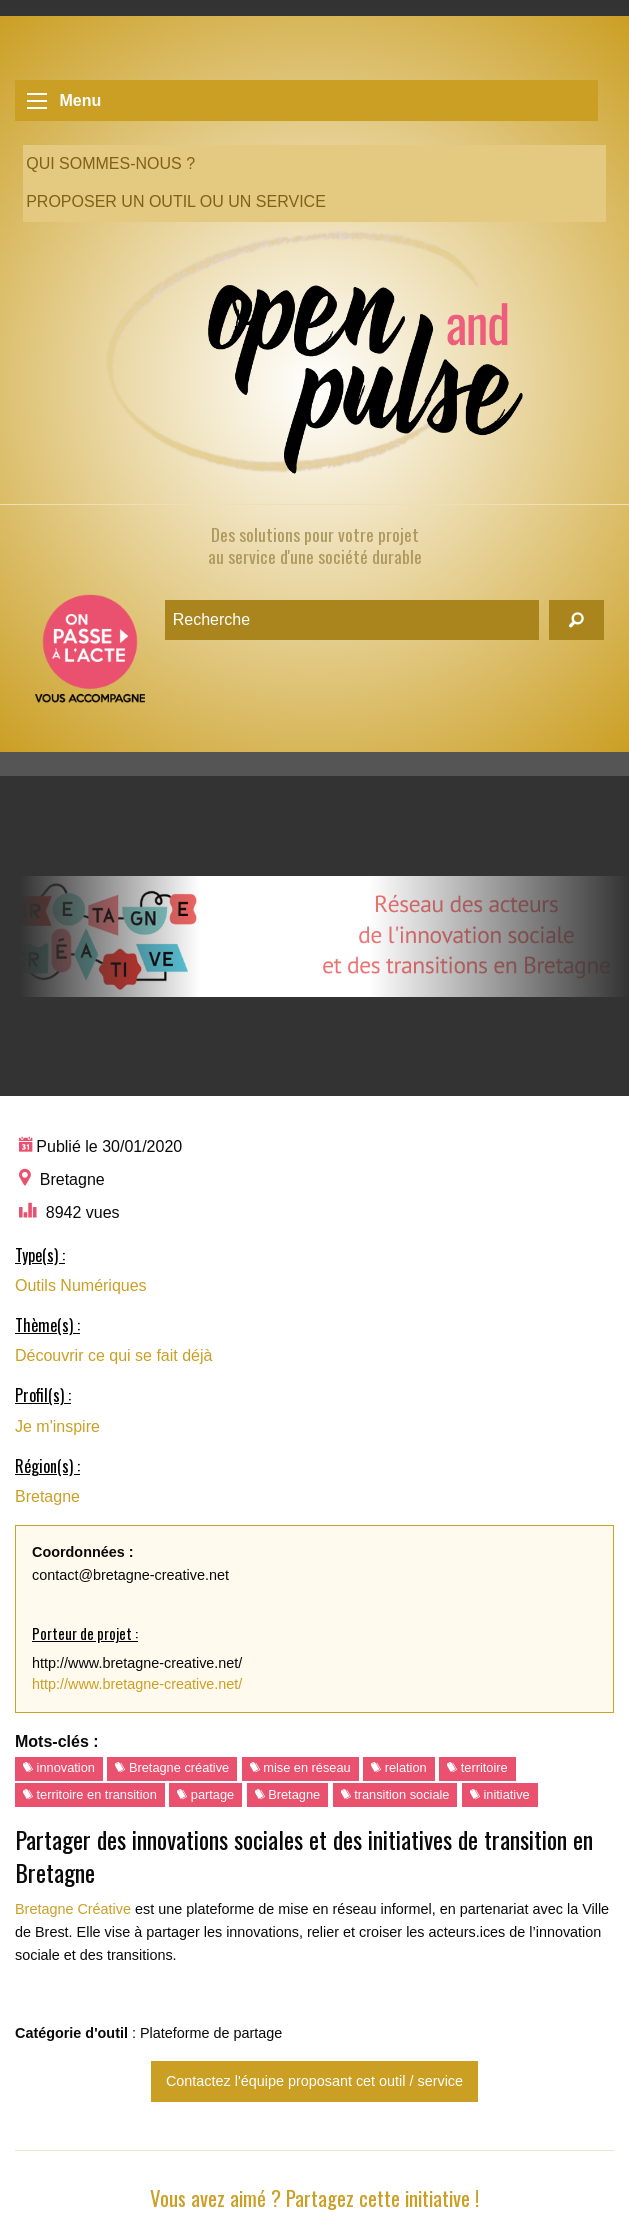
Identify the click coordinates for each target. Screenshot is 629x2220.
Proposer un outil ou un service (176, 201)
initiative (500, 1794)
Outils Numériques (81, 1285)
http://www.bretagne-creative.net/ (137, 1684)
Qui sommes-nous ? (110, 163)
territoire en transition (90, 1794)
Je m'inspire (57, 1426)
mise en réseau (300, 1767)
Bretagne (47, 1496)
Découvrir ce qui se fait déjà (113, 1355)
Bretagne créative (172, 1767)
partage (205, 1794)
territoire (477, 1767)
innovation (59, 1767)
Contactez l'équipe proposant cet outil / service (314, 2081)
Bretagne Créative (73, 1909)
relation (399, 1767)
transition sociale (395, 1794)
